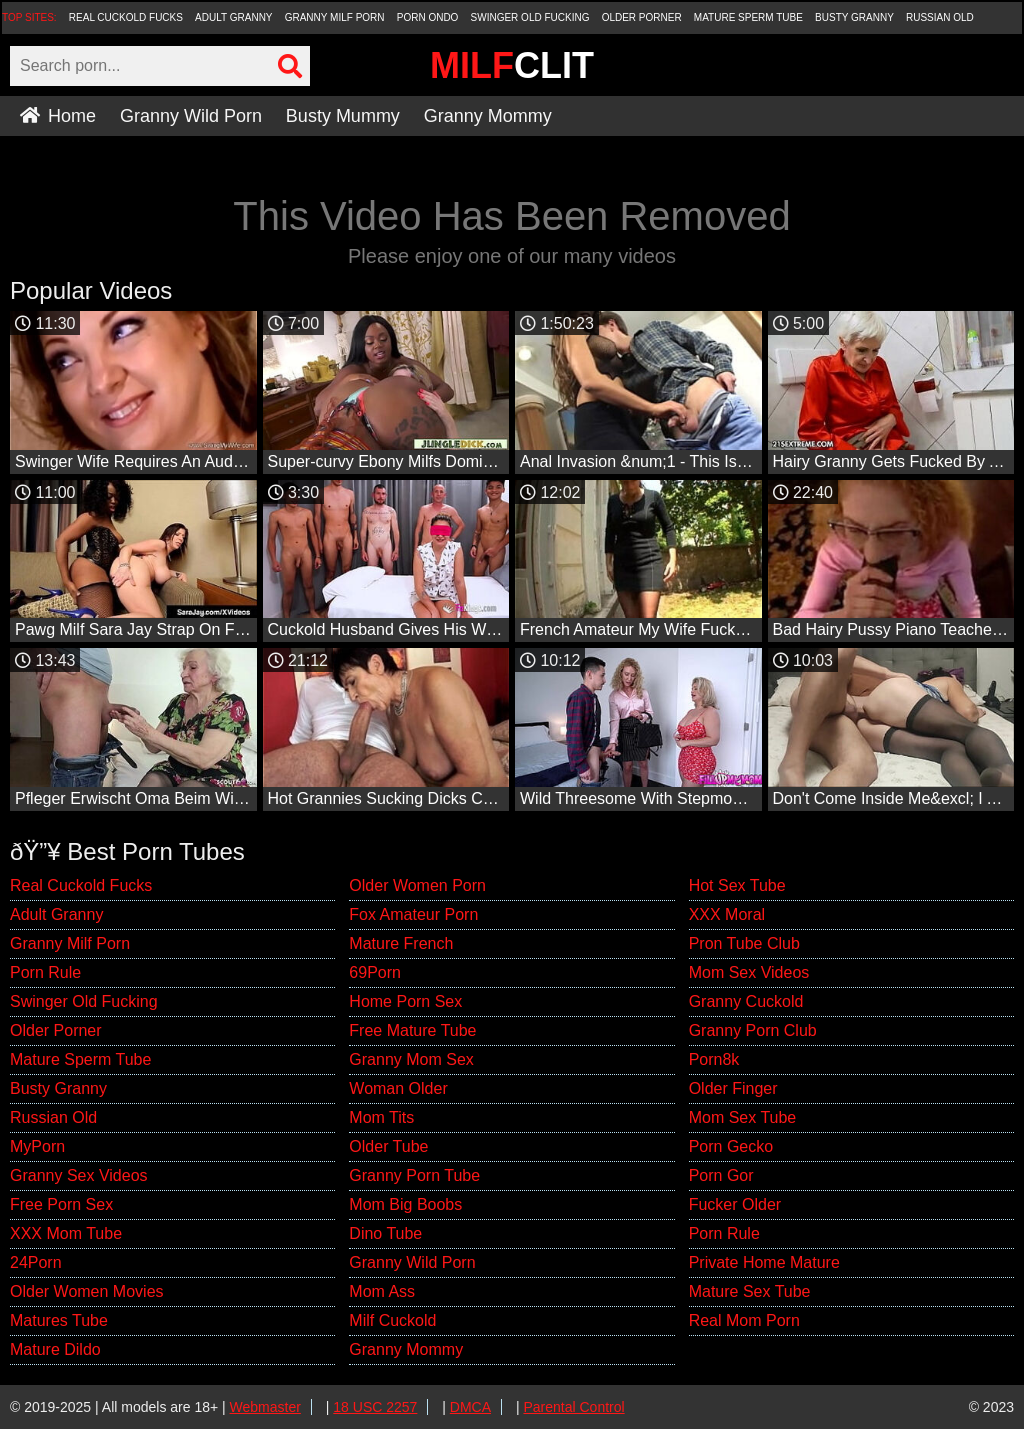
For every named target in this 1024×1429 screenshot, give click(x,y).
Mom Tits (381, 1117)
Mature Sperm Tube (748, 17)
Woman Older (398, 1088)
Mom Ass (382, 1291)
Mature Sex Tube (750, 1291)
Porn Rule (45, 972)
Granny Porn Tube (414, 1175)
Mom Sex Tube (743, 1117)
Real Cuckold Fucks (126, 17)
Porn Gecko (731, 1146)
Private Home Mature (764, 1262)
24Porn (36, 1262)
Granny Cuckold (746, 1001)
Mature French (401, 943)
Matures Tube (59, 1320)
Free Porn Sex (61, 1204)
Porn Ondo (428, 17)
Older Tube (388, 1146)
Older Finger (733, 1088)
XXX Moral (727, 914)
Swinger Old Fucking (530, 17)
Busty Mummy (343, 116)
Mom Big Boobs (405, 1204)
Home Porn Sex (405, 1001)
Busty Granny (854, 17)
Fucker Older (735, 1204)
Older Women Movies (87, 1291)
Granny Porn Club (753, 1030)
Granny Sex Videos (79, 1175)
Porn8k (714, 1059)
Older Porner (642, 17)
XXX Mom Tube (66, 1233)
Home (58, 116)
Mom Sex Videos (749, 972)
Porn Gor (721, 1175)
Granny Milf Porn (335, 17)
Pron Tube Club (744, 943)
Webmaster (265, 1407)
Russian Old (940, 17)
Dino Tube (385, 1233)
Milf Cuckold (392, 1320)
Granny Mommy (488, 116)
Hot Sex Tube (737, 885)
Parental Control (573, 1407)
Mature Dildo (55, 1349)
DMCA (470, 1407)
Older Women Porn (417, 885)
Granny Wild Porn (191, 116)
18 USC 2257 (375, 1407)
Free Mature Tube (412, 1030)
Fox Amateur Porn (413, 914)
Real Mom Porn (744, 1320)
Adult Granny (233, 17)
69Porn (375, 972)
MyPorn (37, 1146)
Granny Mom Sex (411, 1059)
